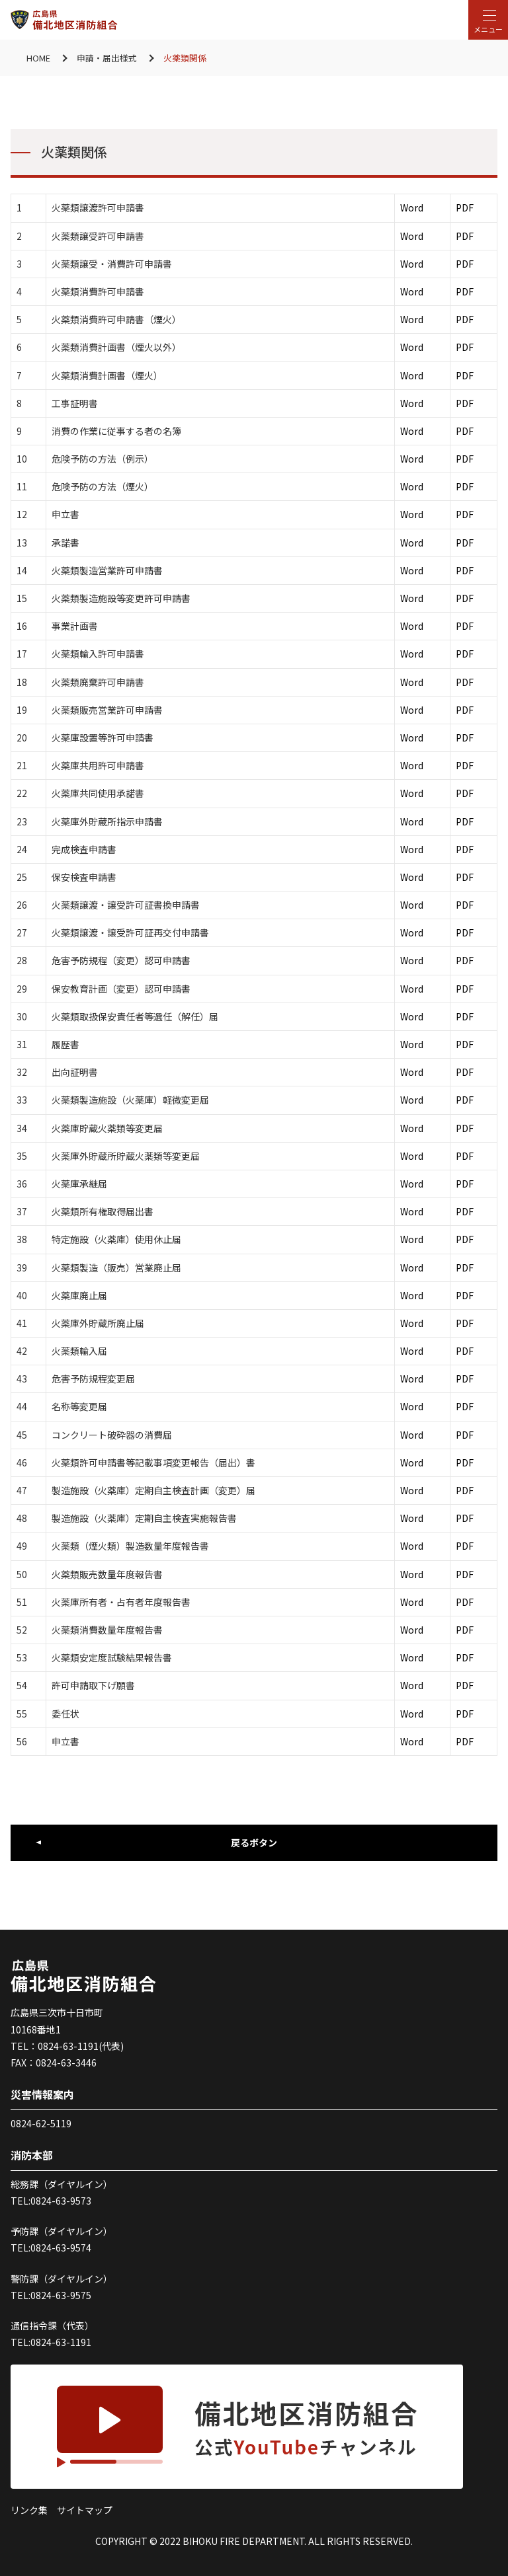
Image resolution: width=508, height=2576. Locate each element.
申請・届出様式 (107, 58)
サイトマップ (84, 2510)
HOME (38, 58)
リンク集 (29, 2510)
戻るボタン (254, 1842)
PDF (465, 207)
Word (411, 207)
